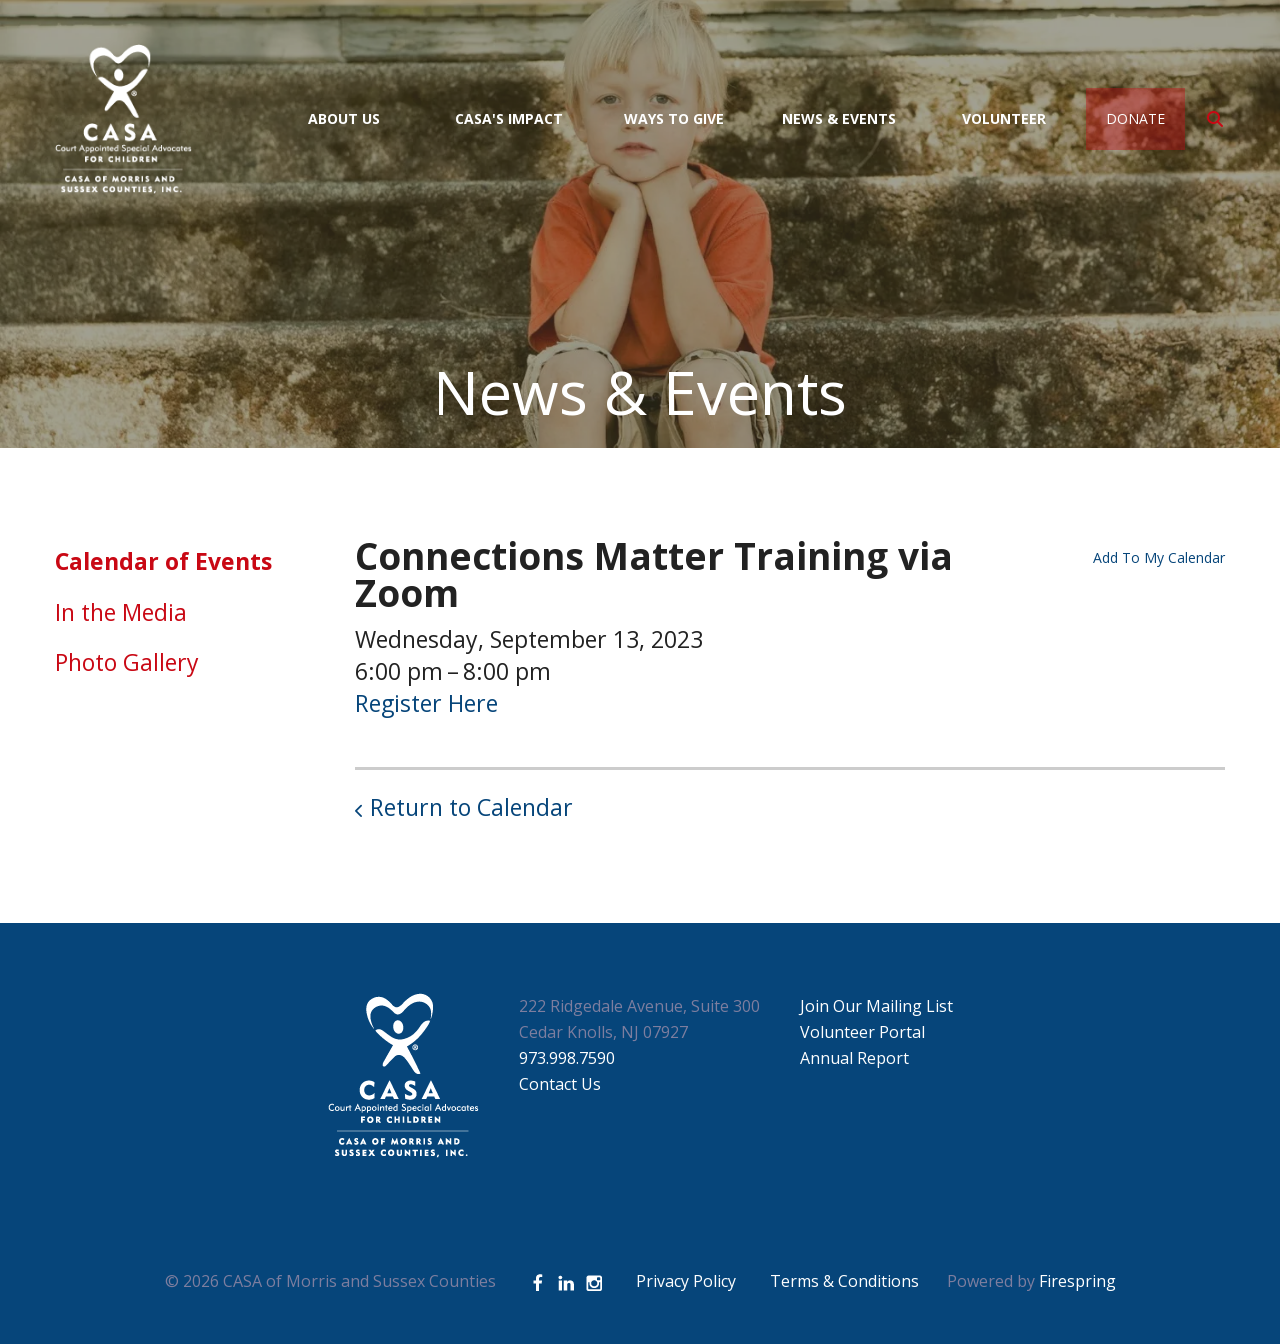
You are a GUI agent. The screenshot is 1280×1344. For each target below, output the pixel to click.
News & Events (839, 118)
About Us (344, 118)
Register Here (426, 703)
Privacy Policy (686, 1281)
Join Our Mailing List (876, 1006)
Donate (1135, 118)
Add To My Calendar (1159, 557)
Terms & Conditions (844, 1281)
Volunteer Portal (862, 1032)
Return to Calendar (471, 807)
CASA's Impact (509, 118)
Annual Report (854, 1058)
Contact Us (560, 1084)
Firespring (1077, 1281)
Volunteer (1004, 118)
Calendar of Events (163, 561)
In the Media (121, 612)
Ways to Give (674, 118)
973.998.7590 (567, 1058)
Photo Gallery (127, 662)
